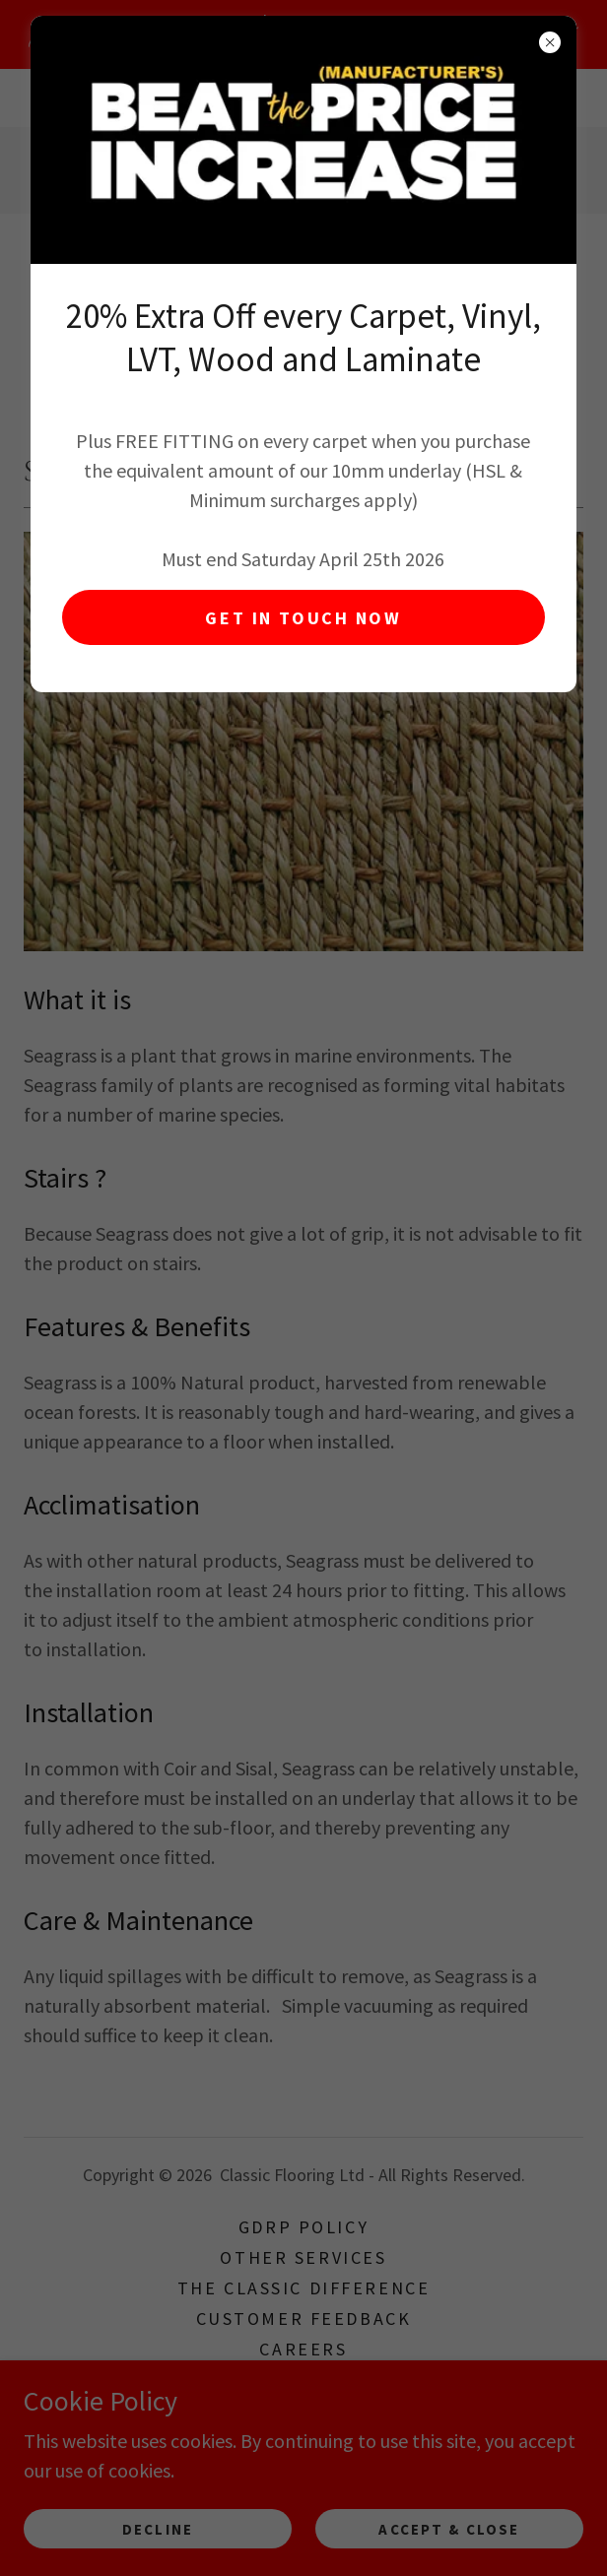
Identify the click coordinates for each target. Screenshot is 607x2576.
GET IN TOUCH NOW (303, 618)
